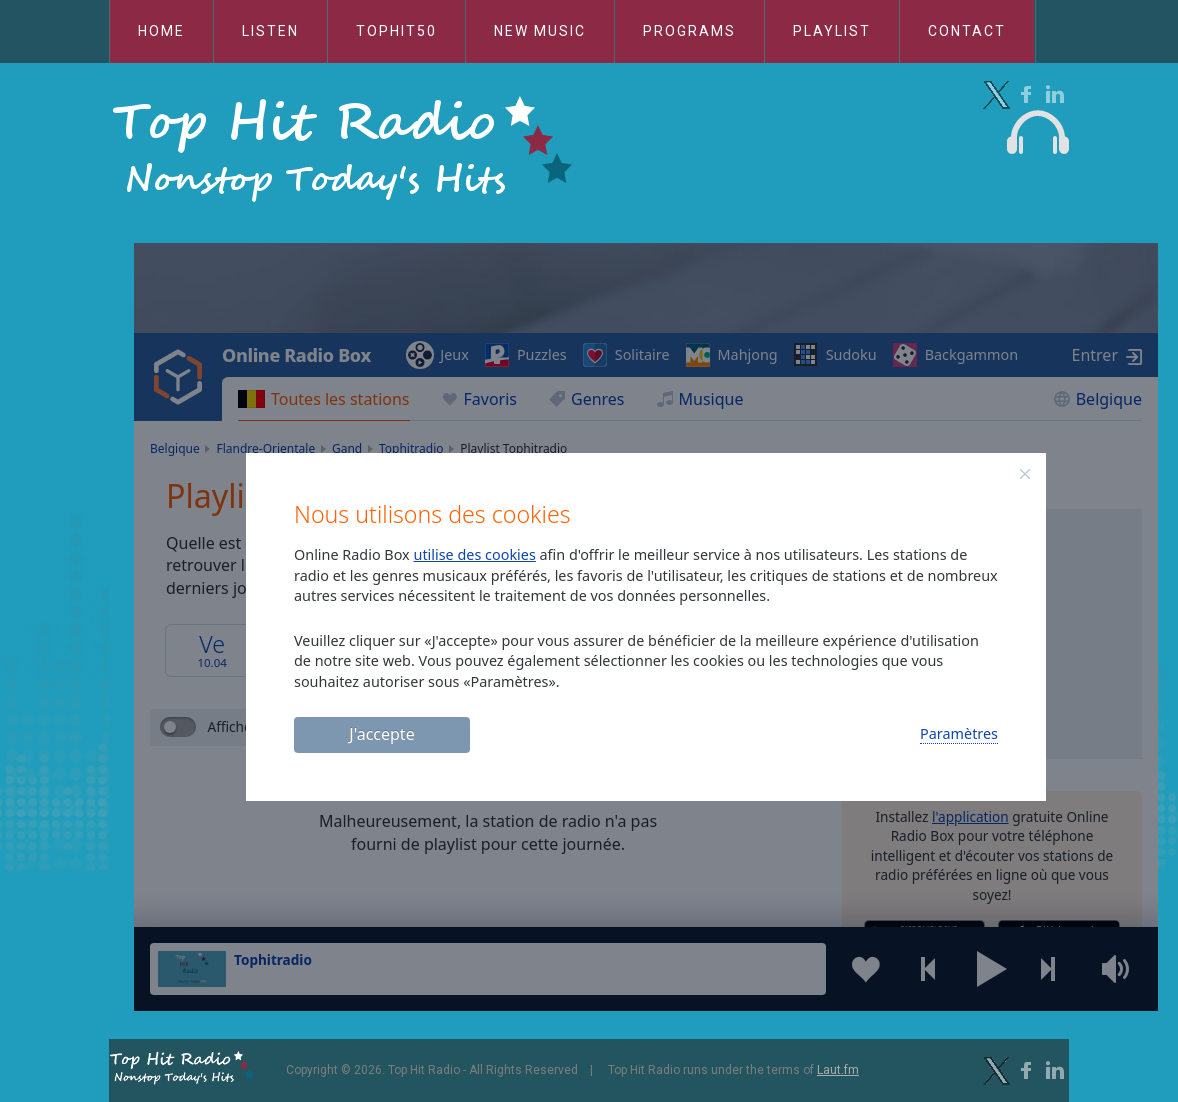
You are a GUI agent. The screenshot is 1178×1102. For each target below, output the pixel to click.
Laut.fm (838, 1070)
